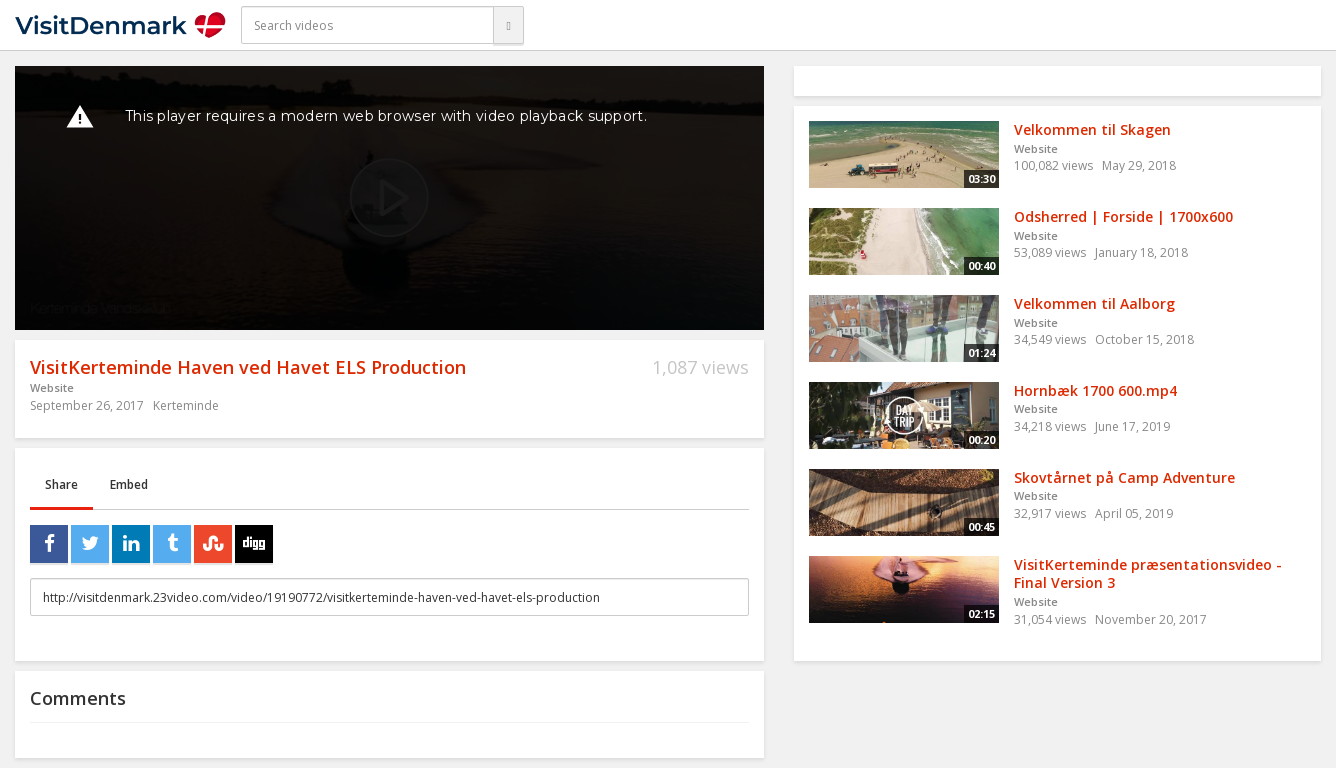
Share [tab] (61, 484)
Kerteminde (186, 405)
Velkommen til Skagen (1092, 129)
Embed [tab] (129, 484)
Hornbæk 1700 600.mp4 (1095, 390)
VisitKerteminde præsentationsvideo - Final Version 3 (1148, 574)
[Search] (508, 25)
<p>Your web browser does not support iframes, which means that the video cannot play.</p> (389, 198)
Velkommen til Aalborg (1094, 303)
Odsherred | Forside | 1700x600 (1123, 216)
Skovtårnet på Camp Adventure (1124, 477)
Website (52, 387)
